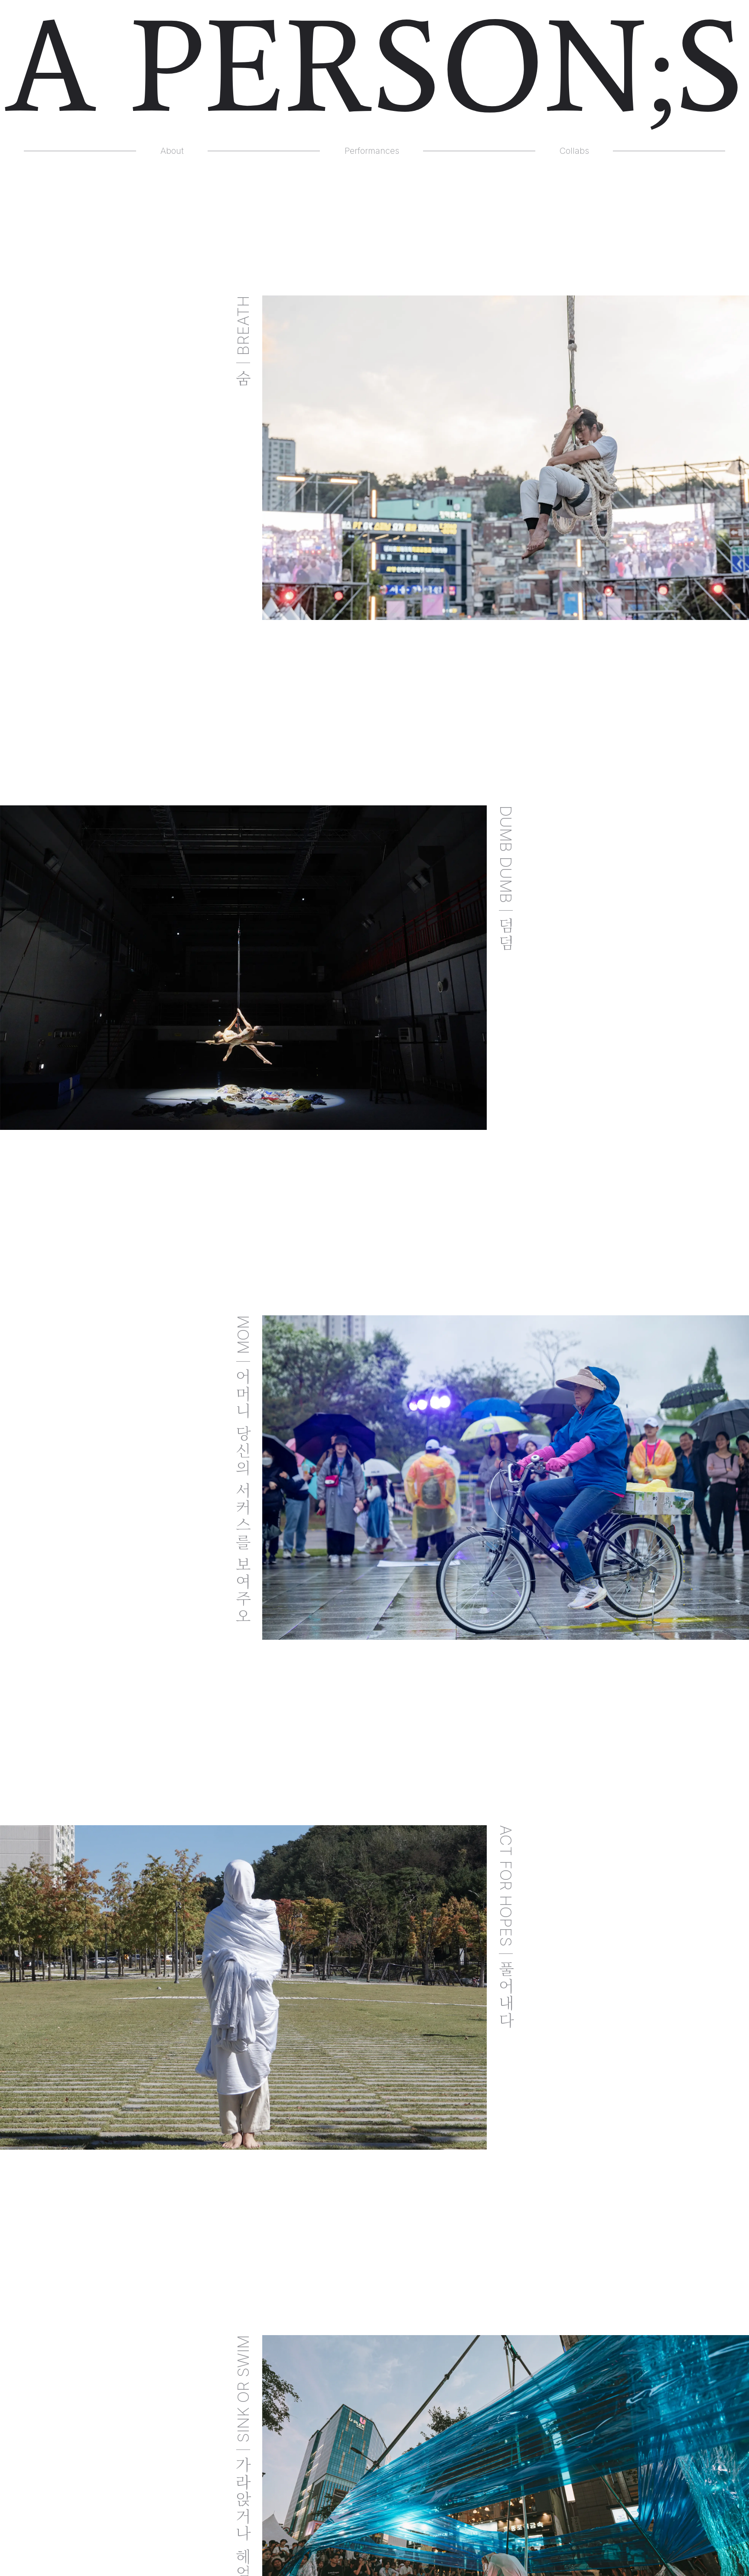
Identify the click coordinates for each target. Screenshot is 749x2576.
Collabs (574, 151)
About (172, 151)
